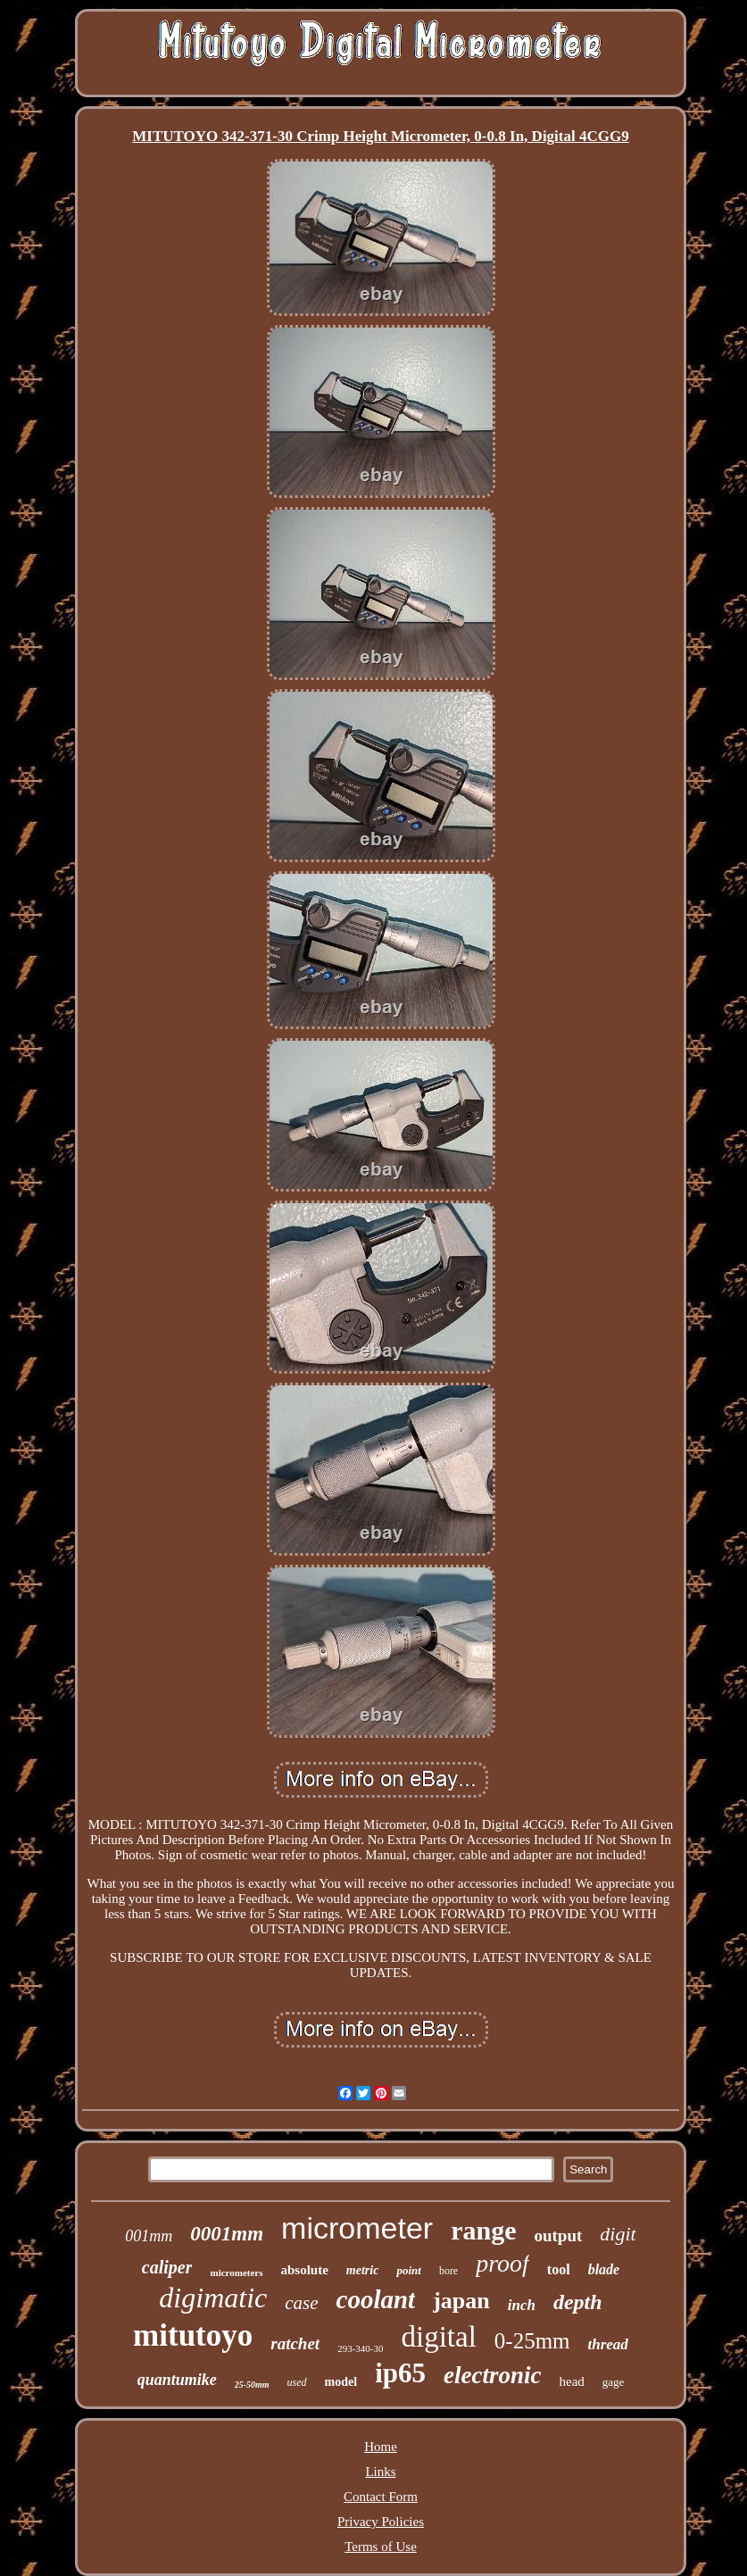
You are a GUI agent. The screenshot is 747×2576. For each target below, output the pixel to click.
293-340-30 (360, 2348)
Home (380, 2446)
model (341, 2382)
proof (502, 2263)
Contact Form (381, 2496)
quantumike (177, 2380)
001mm (148, 2236)
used (297, 2382)
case (301, 2303)
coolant (376, 2299)
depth (577, 2302)
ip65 (400, 2373)
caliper (167, 2267)
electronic (492, 2375)
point (408, 2270)
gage (613, 2382)
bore (448, 2270)
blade (604, 2269)
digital (438, 2337)
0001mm (226, 2234)
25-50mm (252, 2384)
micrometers (236, 2272)
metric (362, 2270)
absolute (304, 2270)
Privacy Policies (380, 2521)
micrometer (357, 2228)
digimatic (213, 2297)
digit (617, 2234)
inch (521, 2305)
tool (558, 2269)
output (558, 2235)
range (483, 2230)
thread (608, 2344)
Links (380, 2471)
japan (461, 2301)
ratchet (295, 2343)
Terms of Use (380, 2546)
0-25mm (532, 2341)
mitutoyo (193, 2335)
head (571, 2381)
